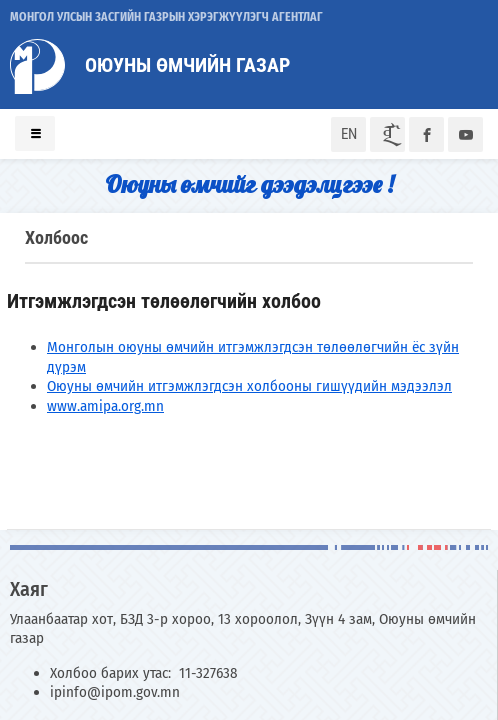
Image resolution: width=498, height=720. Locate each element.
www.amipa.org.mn (105, 406)
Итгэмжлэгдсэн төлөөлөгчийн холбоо (164, 301)
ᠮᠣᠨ (388, 134)
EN (349, 134)
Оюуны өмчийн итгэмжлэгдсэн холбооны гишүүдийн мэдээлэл (249, 386)
